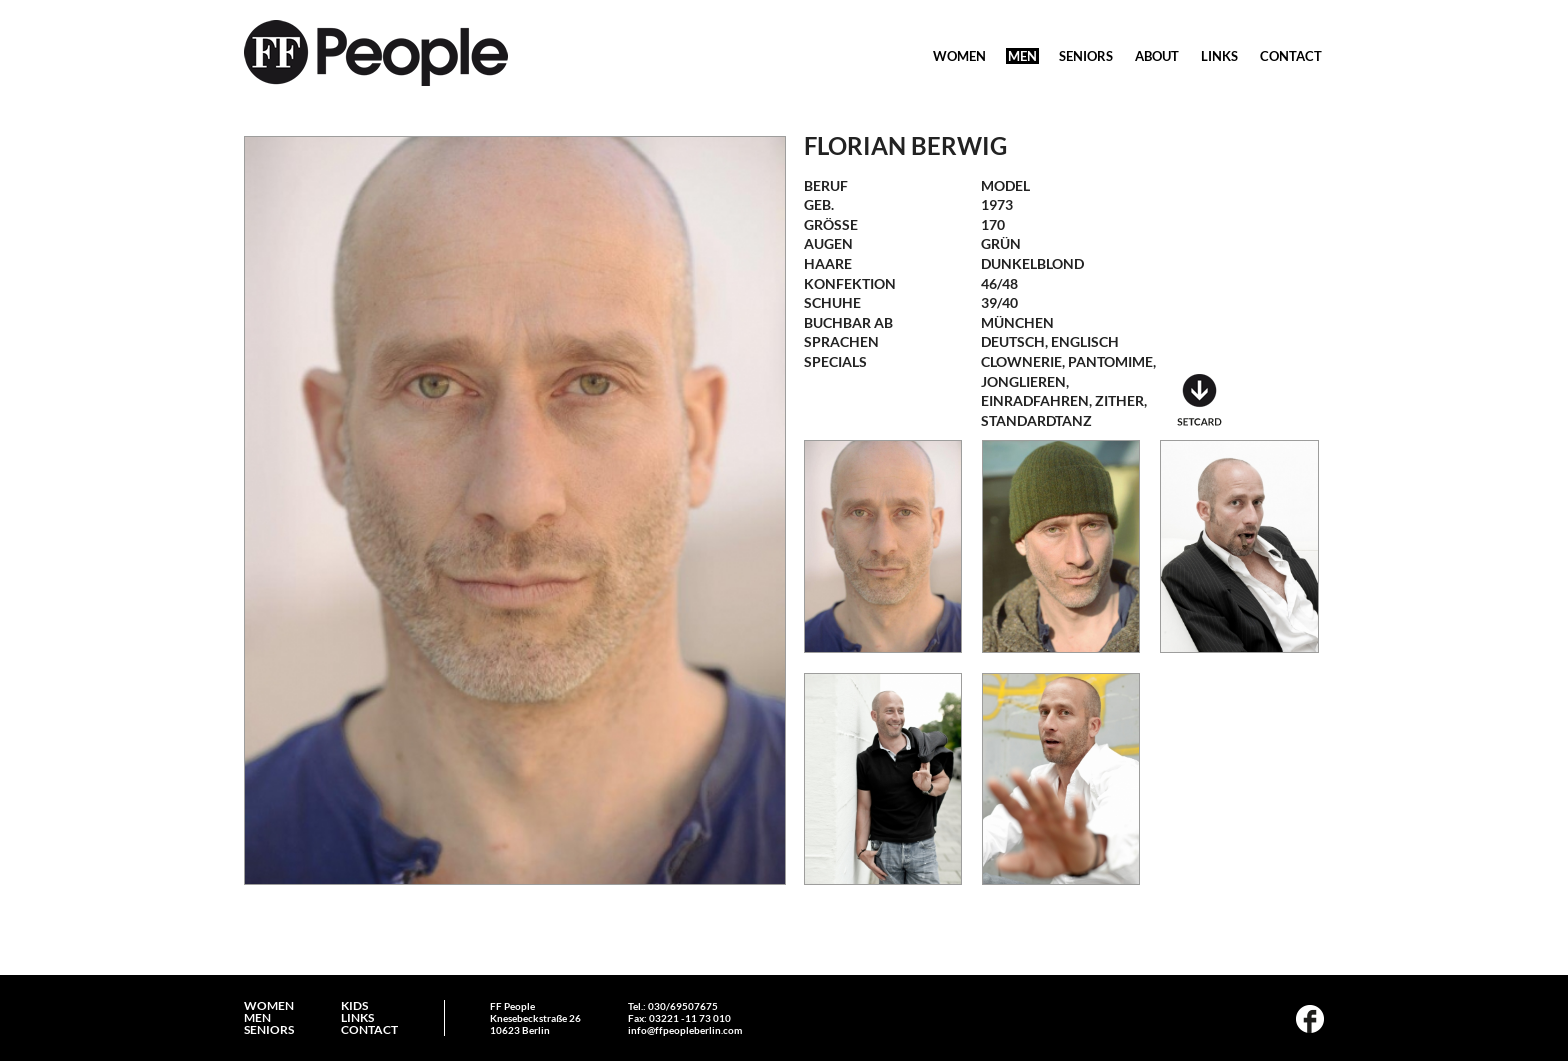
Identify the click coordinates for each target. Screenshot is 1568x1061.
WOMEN (959, 56)
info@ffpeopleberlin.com (685, 1030)
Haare (828, 263)
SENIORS (1086, 56)
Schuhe (832, 302)
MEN (1022, 56)
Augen (828, 243)
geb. (819, 204)
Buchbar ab (848, 322)
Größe (831, 224)
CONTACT (1291, 56)
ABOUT (1157, 56)
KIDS (354, 1006)
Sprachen (841, 341)
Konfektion (850, 283)
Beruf (826, 185)
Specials (835, 361)
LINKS (1219, 56)
